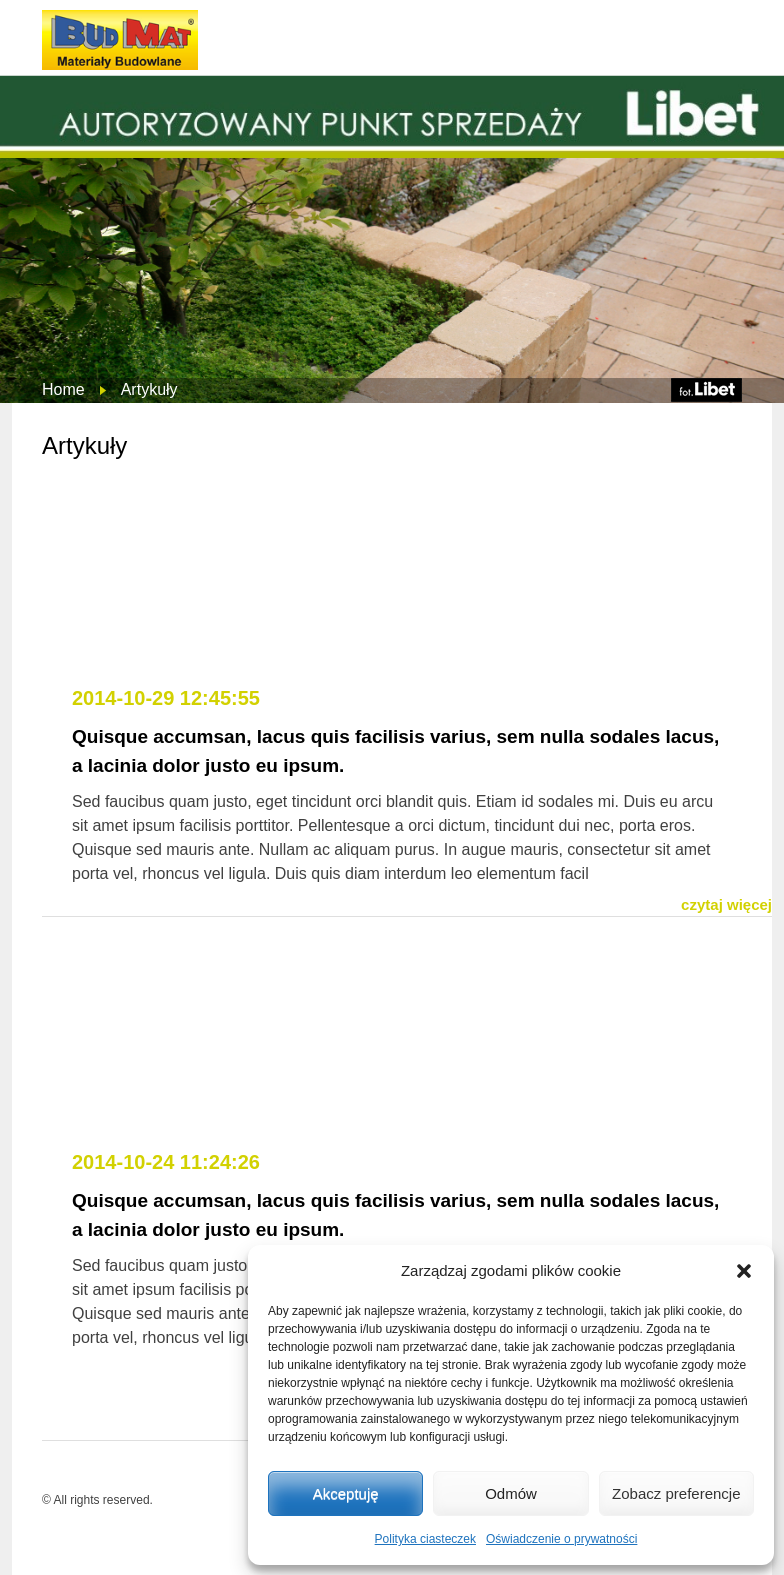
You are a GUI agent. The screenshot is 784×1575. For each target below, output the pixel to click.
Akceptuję (346, 1493)
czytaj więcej (726, 904)
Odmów (511, 1493)
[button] (744, 1271)
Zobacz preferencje (676, 1493)
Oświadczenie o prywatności (561, 1539)
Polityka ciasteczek (425, 1539)
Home (63, 389)
